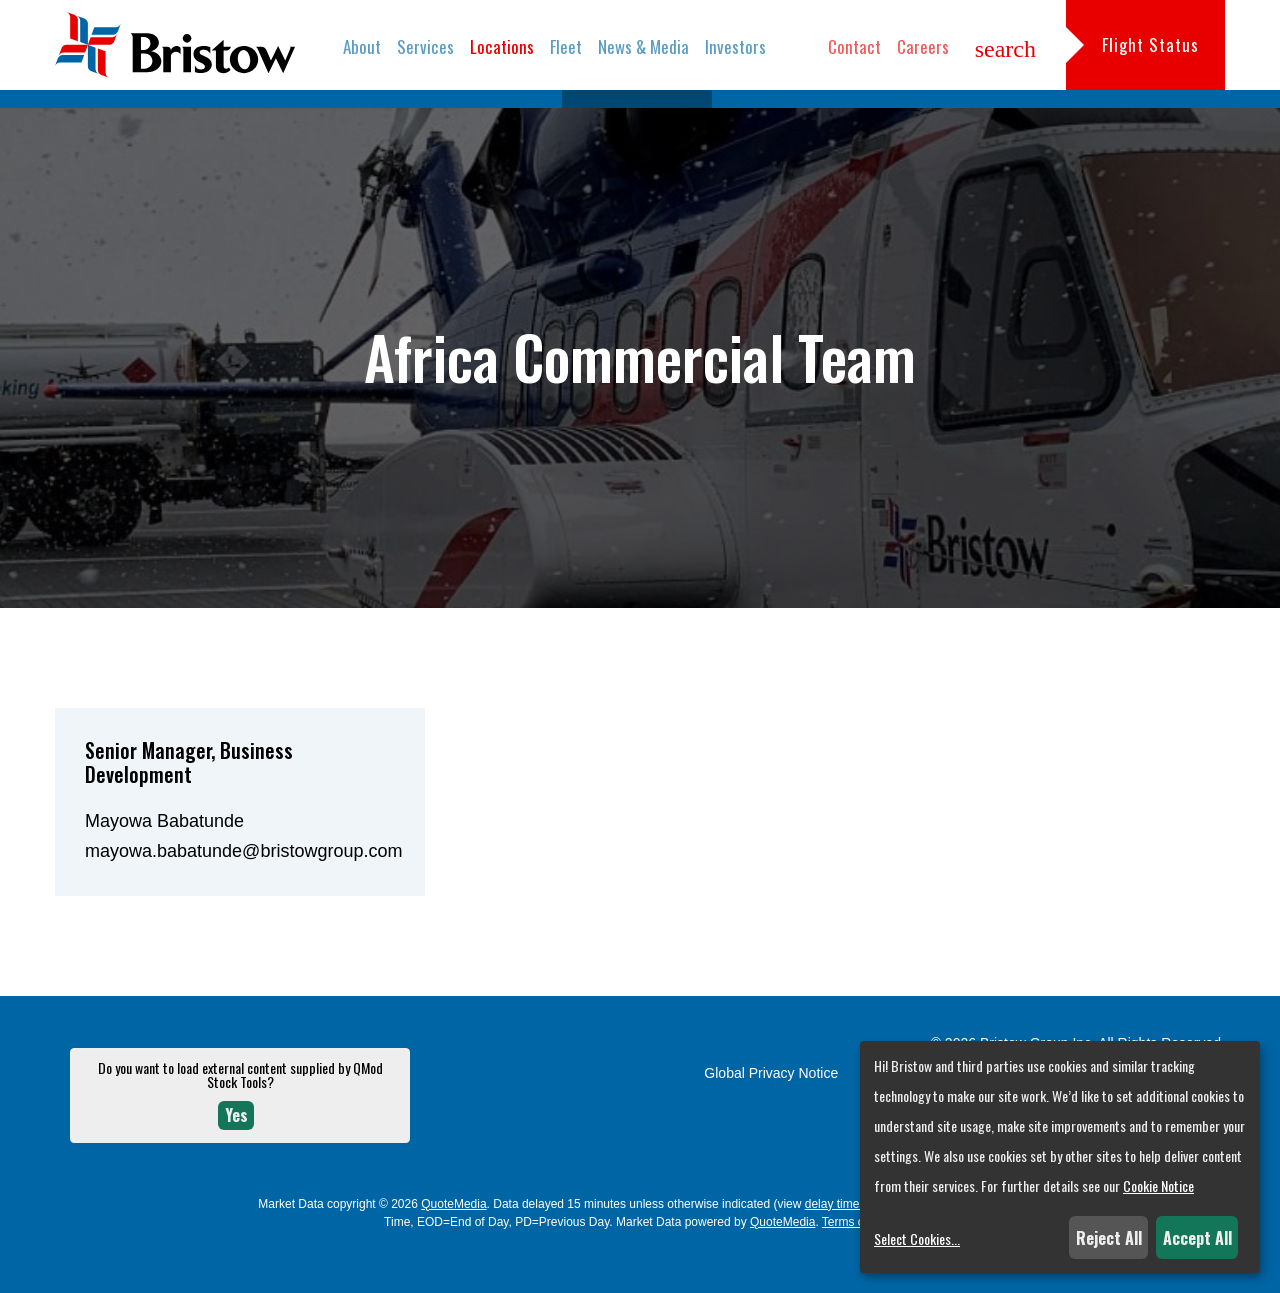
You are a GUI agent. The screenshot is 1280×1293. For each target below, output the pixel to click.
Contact (854, 46)
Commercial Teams (637, 119)
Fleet (566, 46)
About (362, 46)
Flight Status (1150, 44)
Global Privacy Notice (771, 1115)
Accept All (1197, 1238)
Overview (514, 119)
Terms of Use (857, 1264)
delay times (835, 1246)
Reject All (1109, 1238)
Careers (923, 46)
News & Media (643, 46)
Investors (735, 46)
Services (425, 46)
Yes (236, 1157)
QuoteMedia (453, 1246)
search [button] (1005, 49)
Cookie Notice (1158, 1185)
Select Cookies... (917, 1238)
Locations (502, 46)
